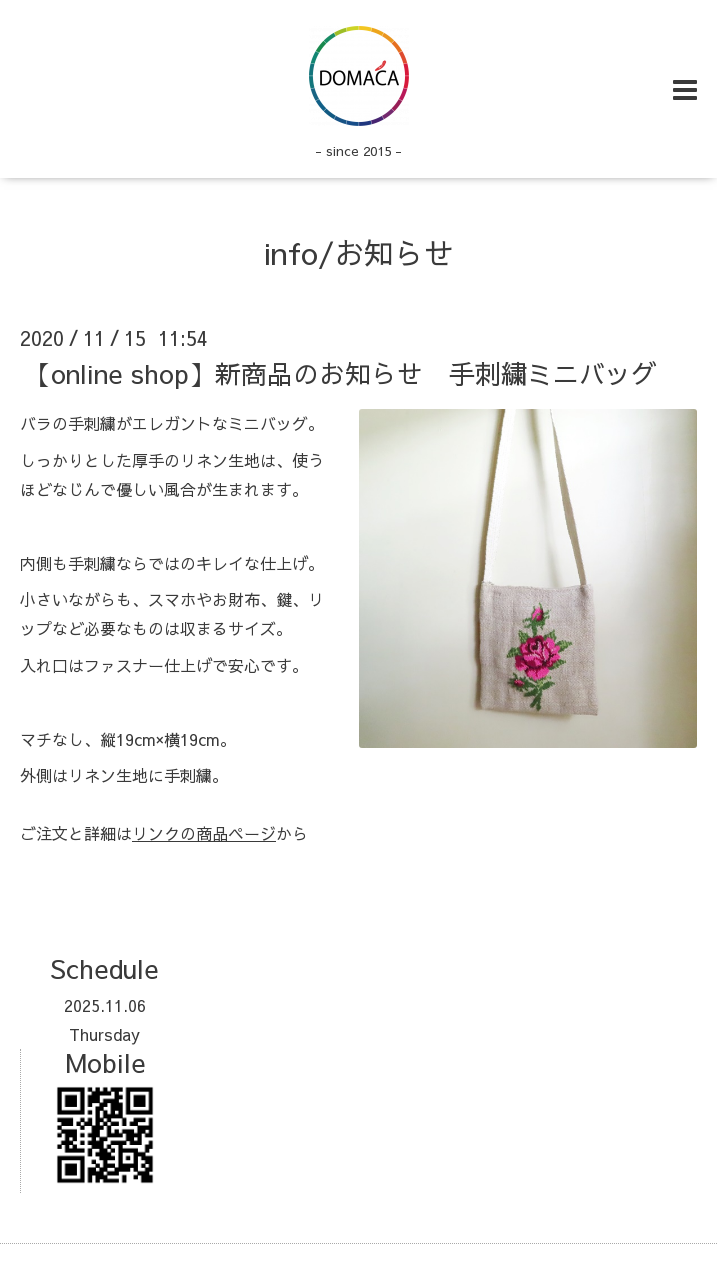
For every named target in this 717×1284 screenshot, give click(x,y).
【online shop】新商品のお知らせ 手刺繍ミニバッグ (341, 373)
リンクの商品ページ (204, 833)
